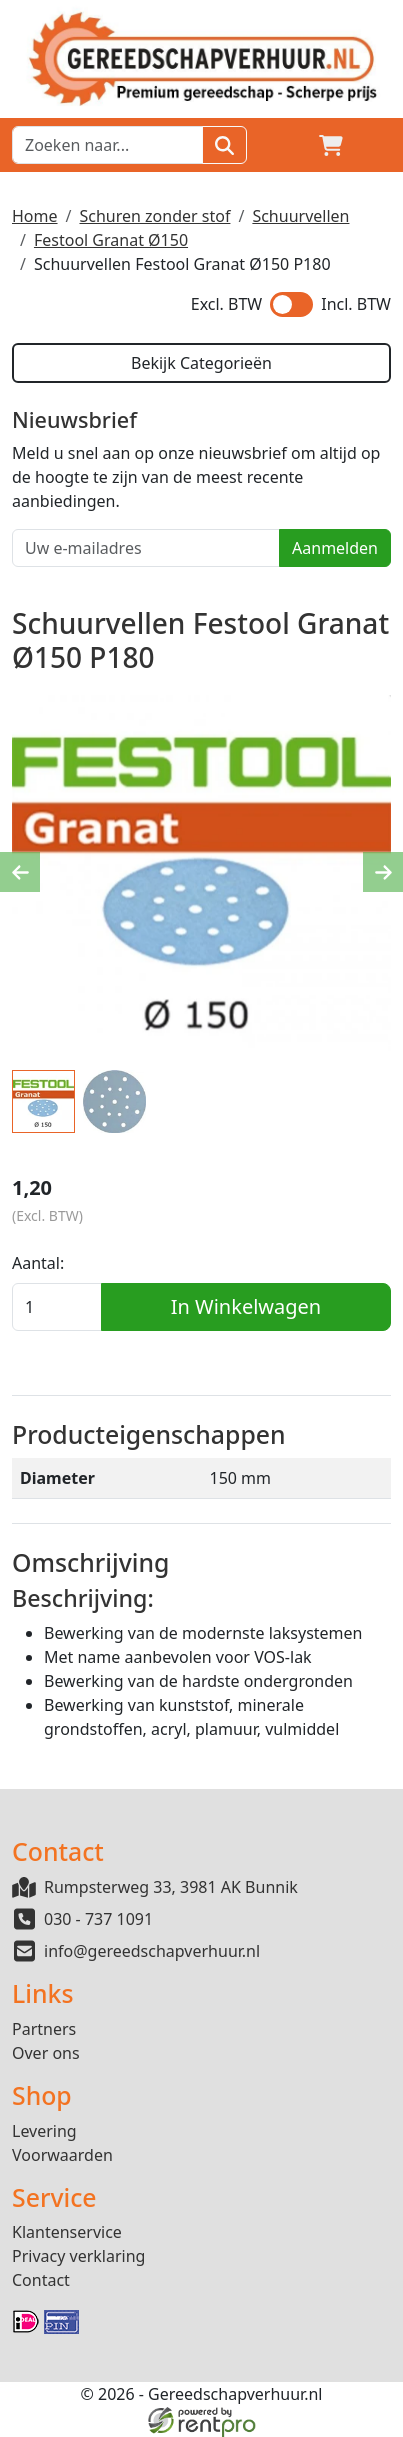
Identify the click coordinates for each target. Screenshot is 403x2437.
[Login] (283, 145)
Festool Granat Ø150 (111, 240)
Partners (44, 2029)
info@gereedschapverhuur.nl (152, 1951)
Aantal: (38, 1263)
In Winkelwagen (246, 1306)
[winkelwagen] (331, 145)
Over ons (46, 2053)
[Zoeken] (224, 145)
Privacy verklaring (78, 2256)
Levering (44, 2131)
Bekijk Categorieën (201, 363)
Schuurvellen (300, 216)
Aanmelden (335, 548)
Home (35, 216)
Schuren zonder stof (154, 216)
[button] (379, 145)
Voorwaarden (62, 2155)
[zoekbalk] (107, 145)
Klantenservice (67, 2232)
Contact (41, 2280)
